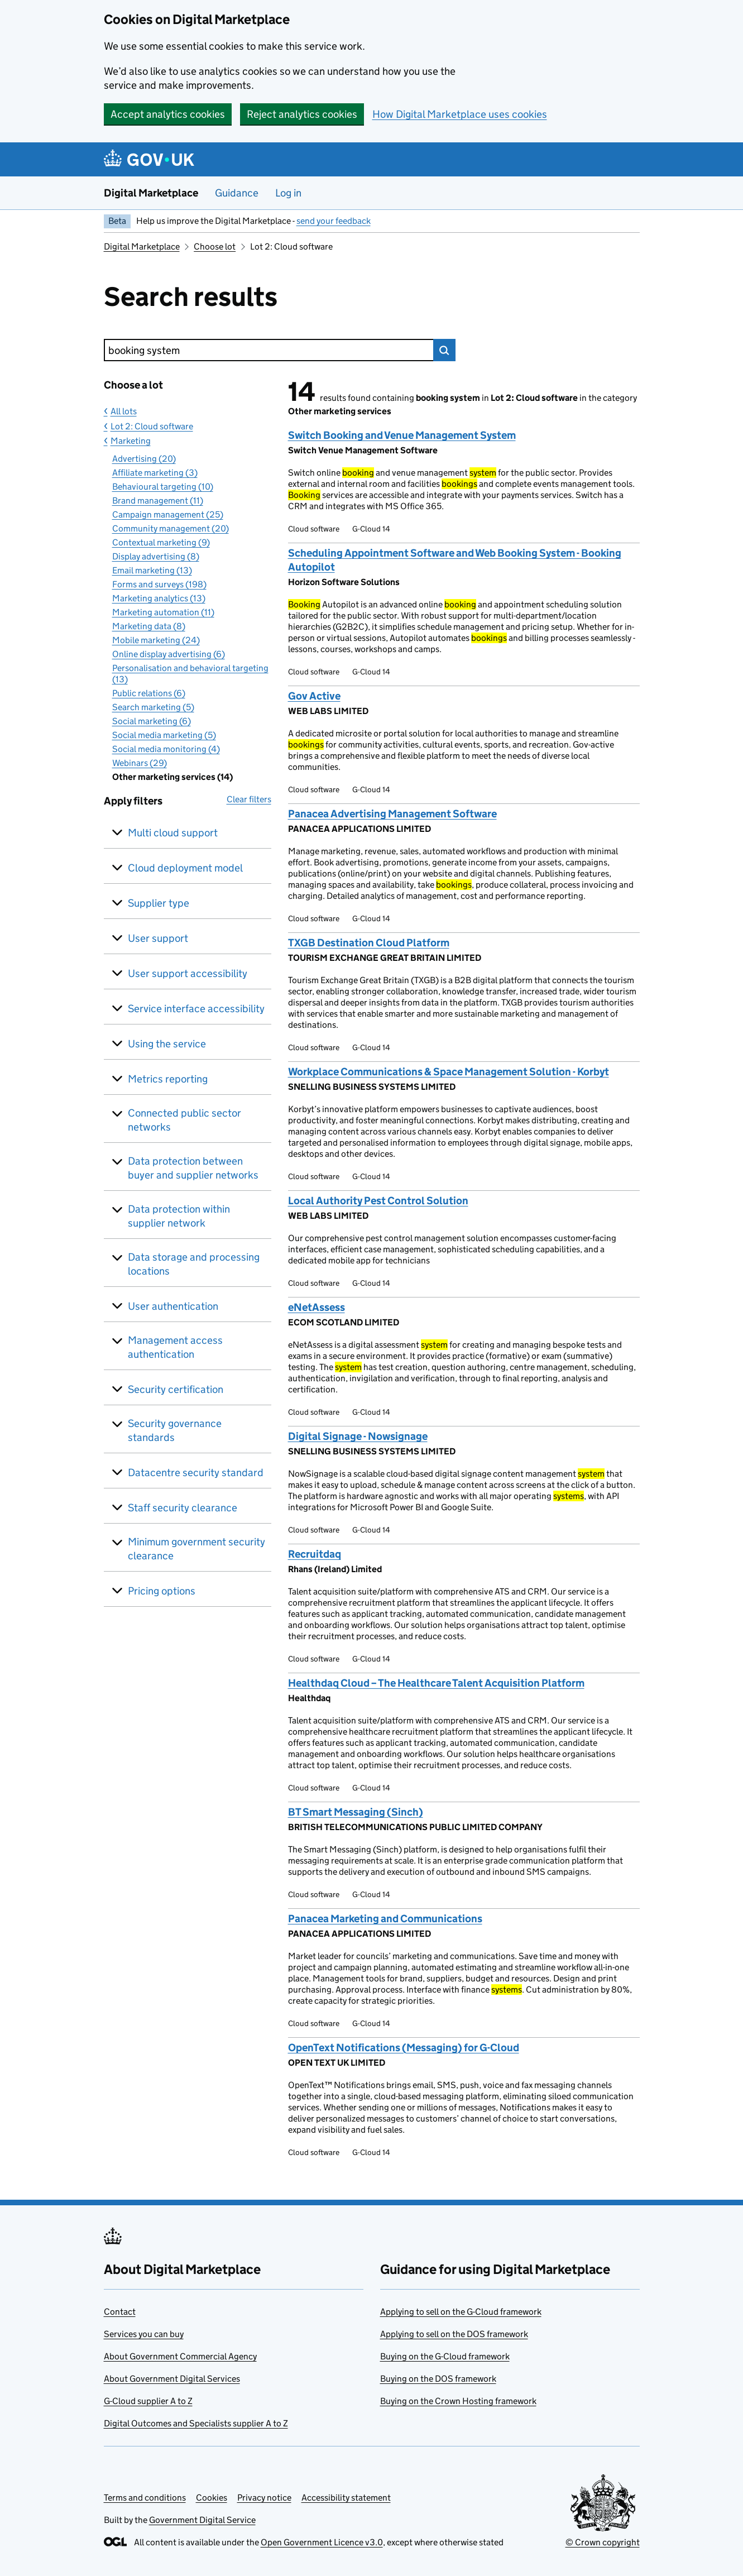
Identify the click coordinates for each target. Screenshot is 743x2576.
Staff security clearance (182, 1507)
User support (158, 938)
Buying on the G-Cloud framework (445, 2356)
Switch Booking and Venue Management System (402, 435)
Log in (288, 192)
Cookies (211, 2497)
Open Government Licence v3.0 (322, 2542)
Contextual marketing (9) (161, 542)
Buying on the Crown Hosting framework (458, 2401)
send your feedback (333, 221)
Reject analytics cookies (302, 114)
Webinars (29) (139, 763)
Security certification (175, 1389)
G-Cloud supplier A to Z (148, 2401)
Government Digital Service (202, 2520)
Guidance (236, 192)
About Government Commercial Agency (180, 2356)
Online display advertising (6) (168, 654)
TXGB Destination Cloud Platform (368, 942)
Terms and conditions (145, 2497)
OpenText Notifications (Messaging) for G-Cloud (403, 2047)
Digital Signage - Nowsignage (358, 1436)
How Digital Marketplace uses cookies (459, 114)
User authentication (173, 1306)
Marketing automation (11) (163, 612)
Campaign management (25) (167, 514)
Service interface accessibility (196, 1008)
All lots (124, 411)
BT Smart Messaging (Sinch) (355, 1812)
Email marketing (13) (152, 570)
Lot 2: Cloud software (152, 426)
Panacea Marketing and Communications (385, 1918)
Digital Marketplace (151, 192)
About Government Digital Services (172, 2378)
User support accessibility (187, 973)
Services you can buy (144, 2334)
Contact (120, 2311)
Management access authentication (175, 1347)
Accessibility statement (346, 2497)
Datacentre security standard (195, 1472)
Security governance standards (175, 1430)
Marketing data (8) (148, 626)
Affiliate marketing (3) (155, 472)
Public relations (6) (148, 693)
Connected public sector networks (184, 1120)
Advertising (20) (144, 458)
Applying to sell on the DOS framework (454, 2334)
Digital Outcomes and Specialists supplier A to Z (196, 2423)
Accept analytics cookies (168, 114)
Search (444, 350)
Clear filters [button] (249, 799)
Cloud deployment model (185, 867)
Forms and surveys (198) (159, 584)
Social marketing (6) (151, 721)
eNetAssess (316, 1307)
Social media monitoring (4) (166, 749)
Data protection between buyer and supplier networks (193, 1168)
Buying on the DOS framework (438, 2378)
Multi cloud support (173, 832)
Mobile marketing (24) (156, 640)
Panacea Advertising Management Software (392, 813)
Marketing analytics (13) (158, 598)
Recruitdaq (314, 1554)
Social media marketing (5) (164, 735)
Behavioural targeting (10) (162, 486)
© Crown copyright (602, 2542)
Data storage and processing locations (194, 1264)
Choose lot (215, 246)
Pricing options (161, 1590)
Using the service (167, 1043)
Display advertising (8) (155, 556)
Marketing (131, 440)
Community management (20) (170, 528)
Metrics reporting (168, 1078)
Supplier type (158, 903)
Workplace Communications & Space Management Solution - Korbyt (448, 1071)
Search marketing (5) (153, 707)
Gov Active (314, 696)
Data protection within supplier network (179, 1216)
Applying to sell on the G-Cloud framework (460, 2311)
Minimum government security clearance (196, 1548)
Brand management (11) (157, 500)
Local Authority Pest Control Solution (378, 1200)
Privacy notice (264, 2497)
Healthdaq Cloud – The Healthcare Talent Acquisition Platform (436, 1683)
